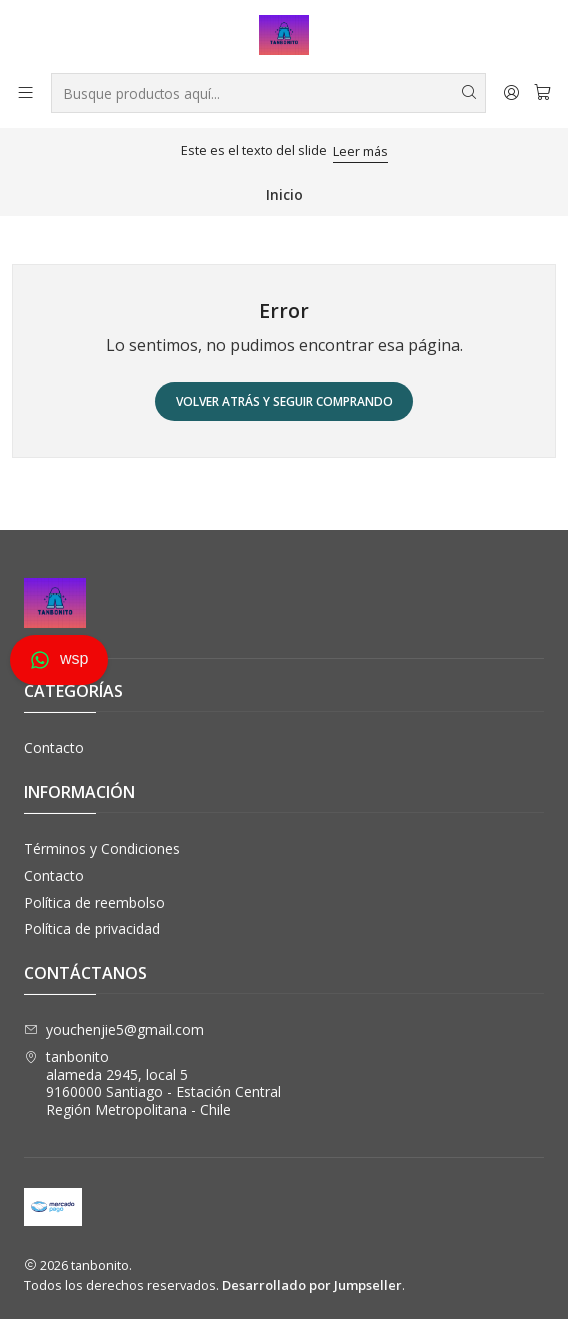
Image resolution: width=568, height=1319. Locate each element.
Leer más (360, 151)
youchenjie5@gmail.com (114, 1029)
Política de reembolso (94, 902)
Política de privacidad (92, 928)
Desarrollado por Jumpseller (312, 1285)
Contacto (54, 747)
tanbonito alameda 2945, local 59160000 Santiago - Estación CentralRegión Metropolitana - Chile (152, 1083)
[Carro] (542, 92)
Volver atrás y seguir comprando (284, 401)
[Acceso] (511, 92)
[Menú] (25, 92)
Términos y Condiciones (102, 848)
